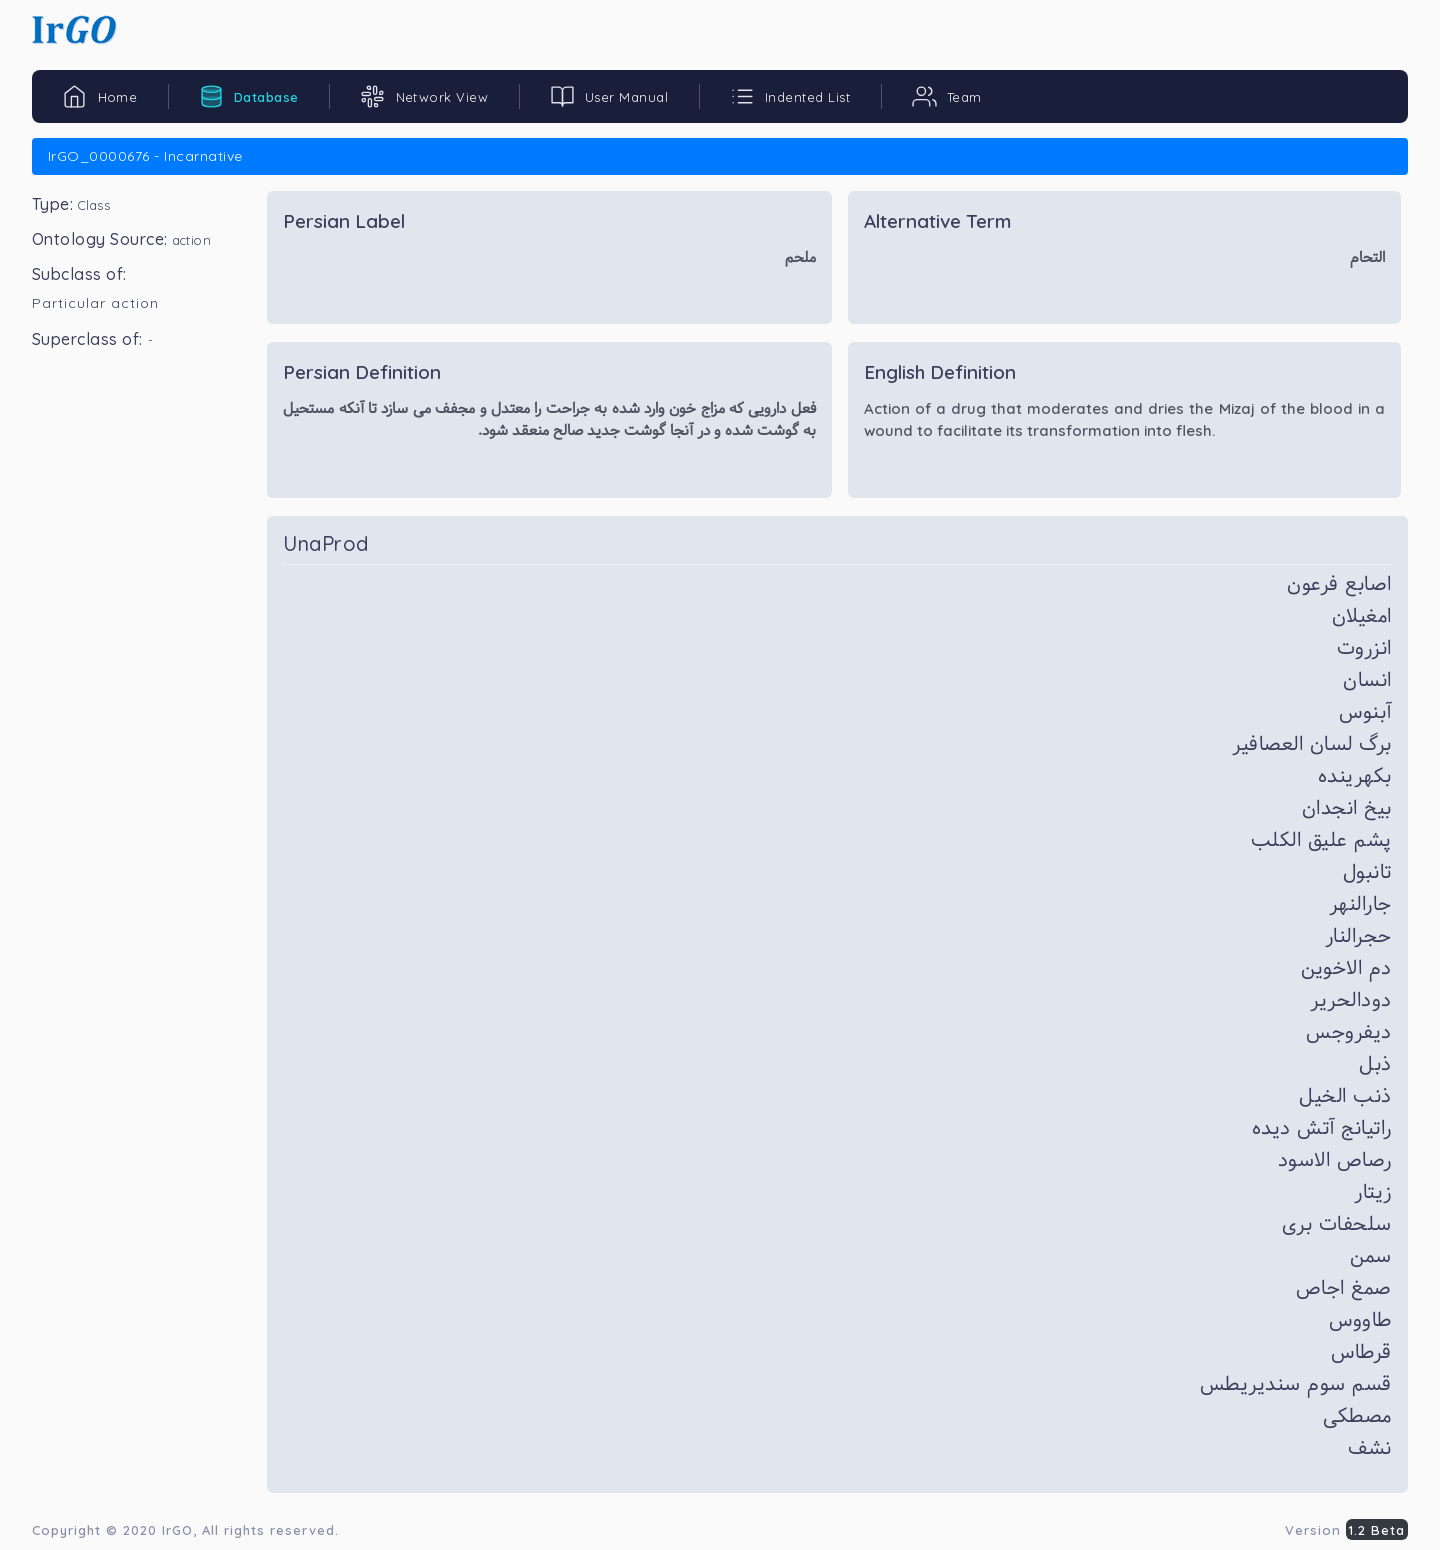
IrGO (177, 1530)
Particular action (95, 303)
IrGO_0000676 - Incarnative (145, 156)
